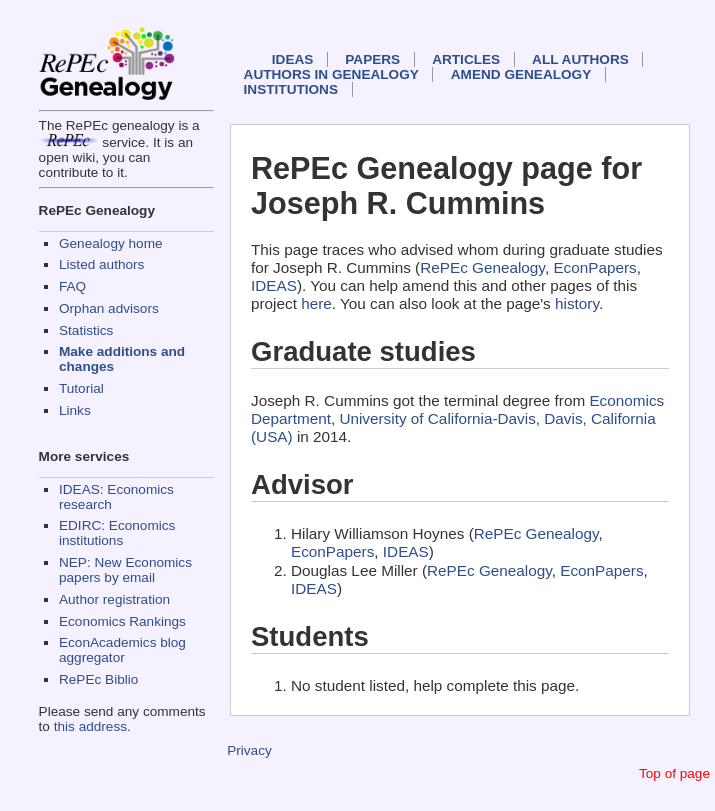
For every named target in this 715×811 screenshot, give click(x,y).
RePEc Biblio (98, 679)
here (316, 303)
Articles (466, 59)
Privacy (249, 750)
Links (75, 410)
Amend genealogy (521, 74)
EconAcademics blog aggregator (122, 650)
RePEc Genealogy (482, 267)
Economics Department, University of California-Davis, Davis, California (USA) (457, 418)
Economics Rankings (122, 621)
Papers (372, 59)
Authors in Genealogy (331, 74)
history (577, 303)
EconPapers (594, 267)
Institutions (291, 89)
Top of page (674, 773)
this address (90, 726)
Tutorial (81, 388)
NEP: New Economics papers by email (125, 570)
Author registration (114, 599)
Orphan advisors (109, 308)
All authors (580, 59)
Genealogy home (111, 243)
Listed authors (101, 264)
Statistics (86, 330)
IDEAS (293, 59)
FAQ (72, 286)
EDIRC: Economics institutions (117, 533)
